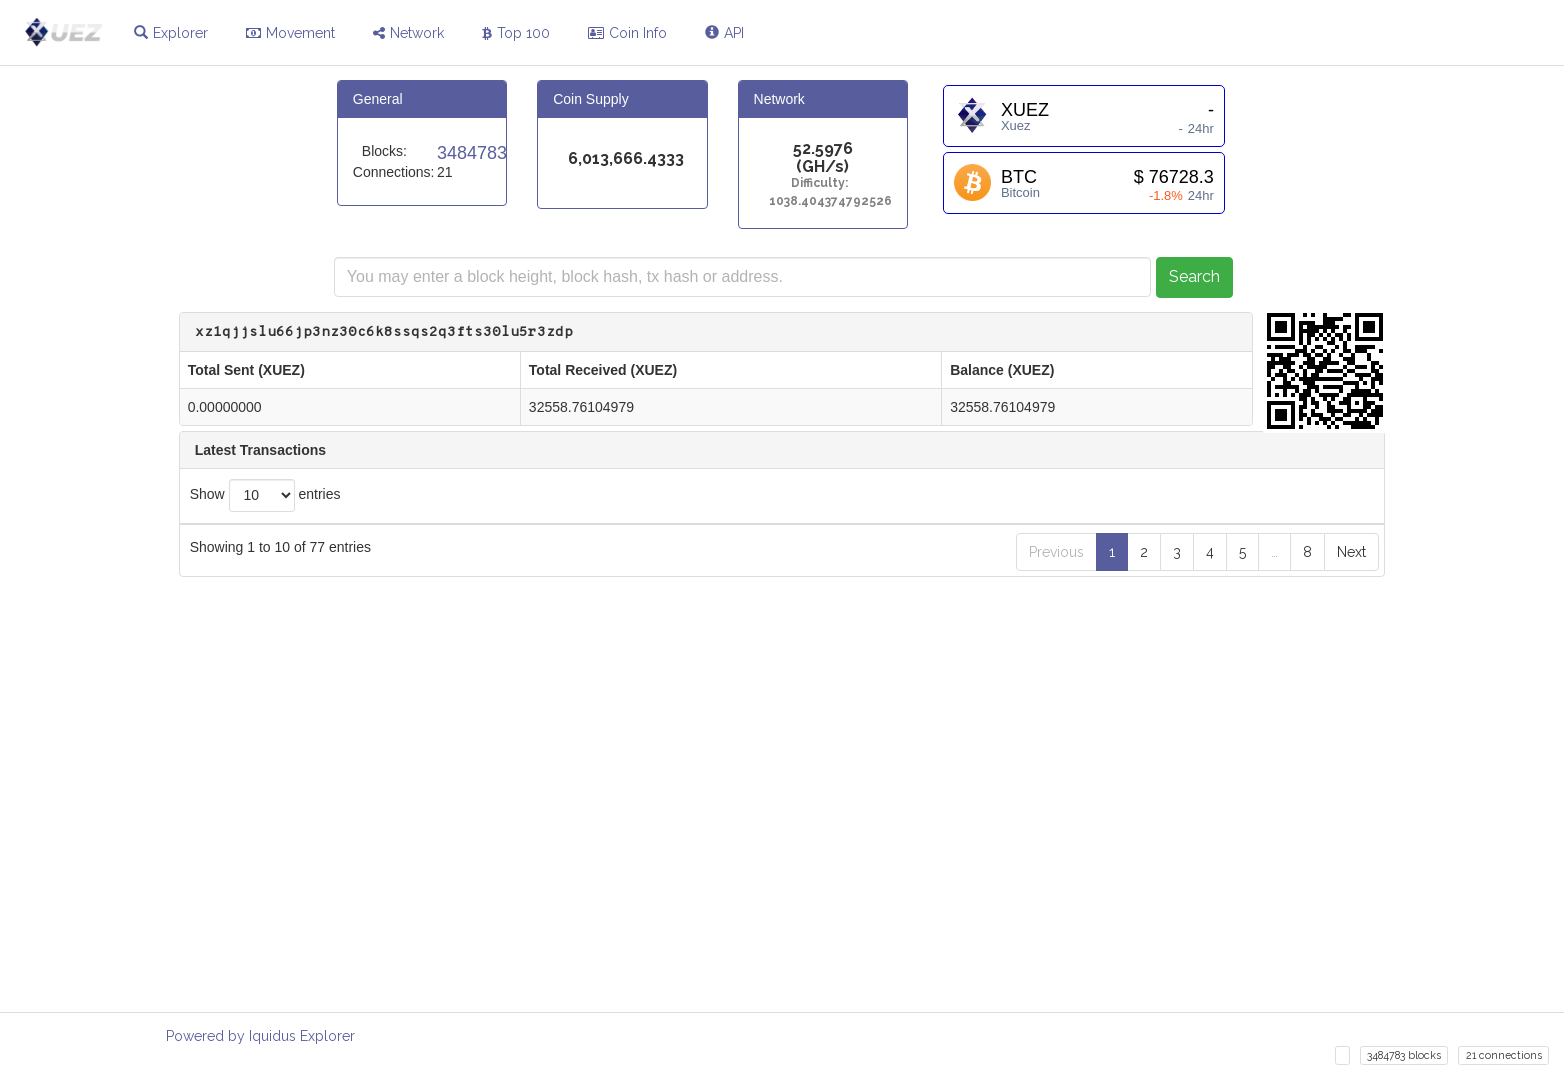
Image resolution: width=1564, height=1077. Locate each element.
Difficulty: (822, 183)
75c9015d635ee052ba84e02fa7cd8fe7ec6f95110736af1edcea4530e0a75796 (702, 699)
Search (1194, 276)
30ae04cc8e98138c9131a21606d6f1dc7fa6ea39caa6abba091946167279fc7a (702, 855)
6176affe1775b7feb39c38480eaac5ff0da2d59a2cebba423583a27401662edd (693, 738)
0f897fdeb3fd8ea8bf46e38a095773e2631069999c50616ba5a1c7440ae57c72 (702, 894)
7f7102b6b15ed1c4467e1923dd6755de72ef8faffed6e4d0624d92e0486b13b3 (697, 582)
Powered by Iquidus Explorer (260, 1036)
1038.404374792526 (823, 201)
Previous (1056, 980)
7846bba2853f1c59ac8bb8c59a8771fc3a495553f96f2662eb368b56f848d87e (702, 621)
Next (1351, 980)
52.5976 (823, 149)
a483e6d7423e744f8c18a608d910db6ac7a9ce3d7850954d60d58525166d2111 (702, 660)
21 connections (1504, 1055)
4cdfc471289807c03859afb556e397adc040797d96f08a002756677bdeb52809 (702, 933)
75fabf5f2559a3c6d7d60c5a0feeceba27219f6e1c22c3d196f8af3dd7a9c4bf (702, 777)
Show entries (265, 495)
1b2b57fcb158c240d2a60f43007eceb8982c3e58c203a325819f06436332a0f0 (702, 816)
